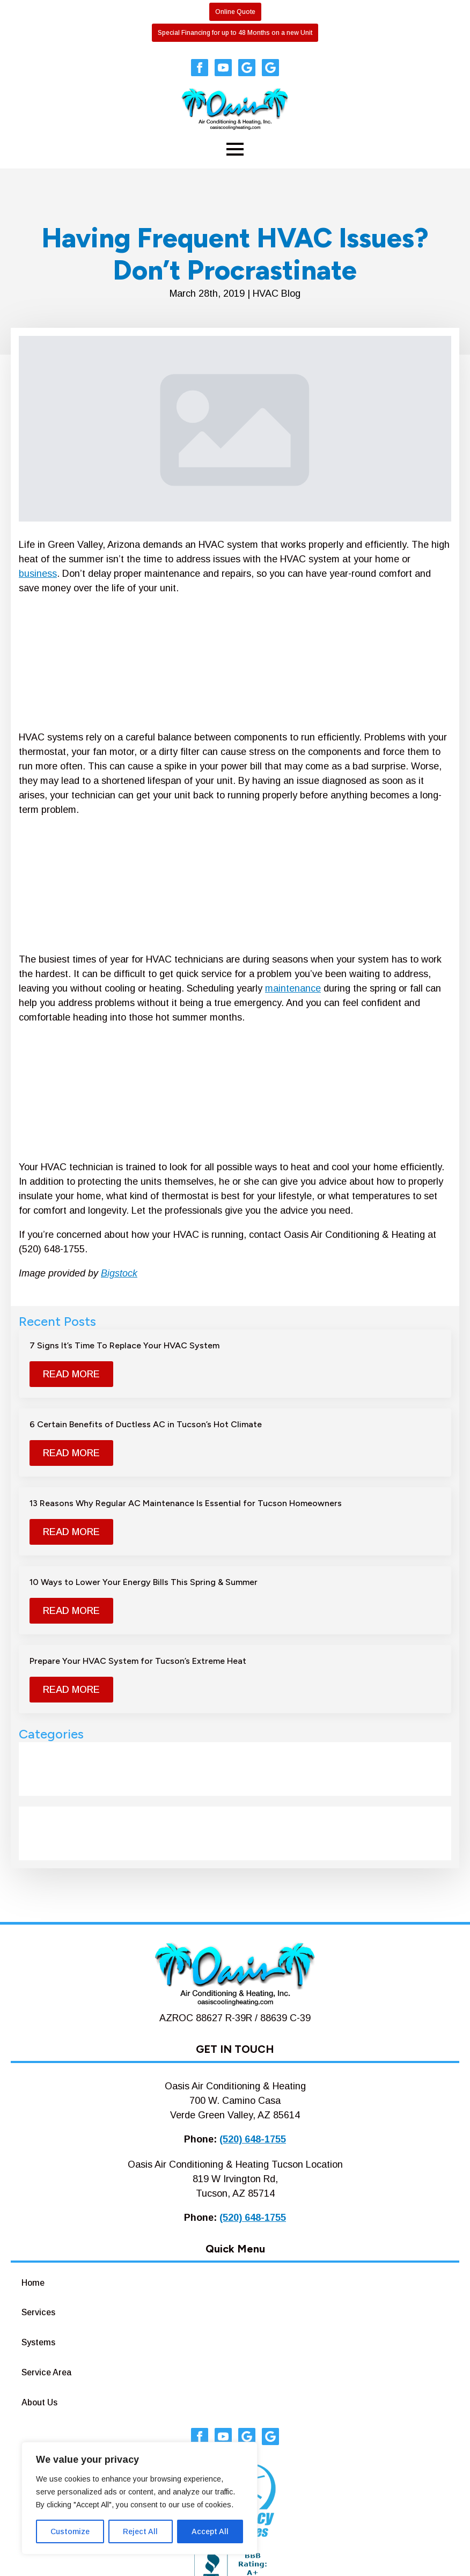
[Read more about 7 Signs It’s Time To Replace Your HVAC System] (71, 1374)
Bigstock (119, 1273)
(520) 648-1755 (252, 2139)
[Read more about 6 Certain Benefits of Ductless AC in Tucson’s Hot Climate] (71, 1453)
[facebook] (199, 67)
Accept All (210, 2531)
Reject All (140, 2531)
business (38, 573)
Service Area (46, 2372)
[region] (139, 2498)
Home (33, 2282)
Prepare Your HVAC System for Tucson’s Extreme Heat (138, 1661)
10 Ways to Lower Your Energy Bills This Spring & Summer (144, 1582)
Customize (70, 2531)
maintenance (293, 988)
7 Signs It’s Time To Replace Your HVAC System (124, 1345)
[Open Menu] (235, 149)
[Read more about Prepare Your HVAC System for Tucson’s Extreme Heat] (71, 1689)
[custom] (246, 67)
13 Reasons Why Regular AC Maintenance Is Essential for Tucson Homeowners (186, 1503)
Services (38, 2312)
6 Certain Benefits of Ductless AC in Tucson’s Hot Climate (146, 1424)
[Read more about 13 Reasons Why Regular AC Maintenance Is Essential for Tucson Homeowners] (71, 1532)
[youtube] (223, 67)
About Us (39, 2402)
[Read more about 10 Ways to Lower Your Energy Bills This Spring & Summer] (71, 1611)
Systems (38, 2342)
